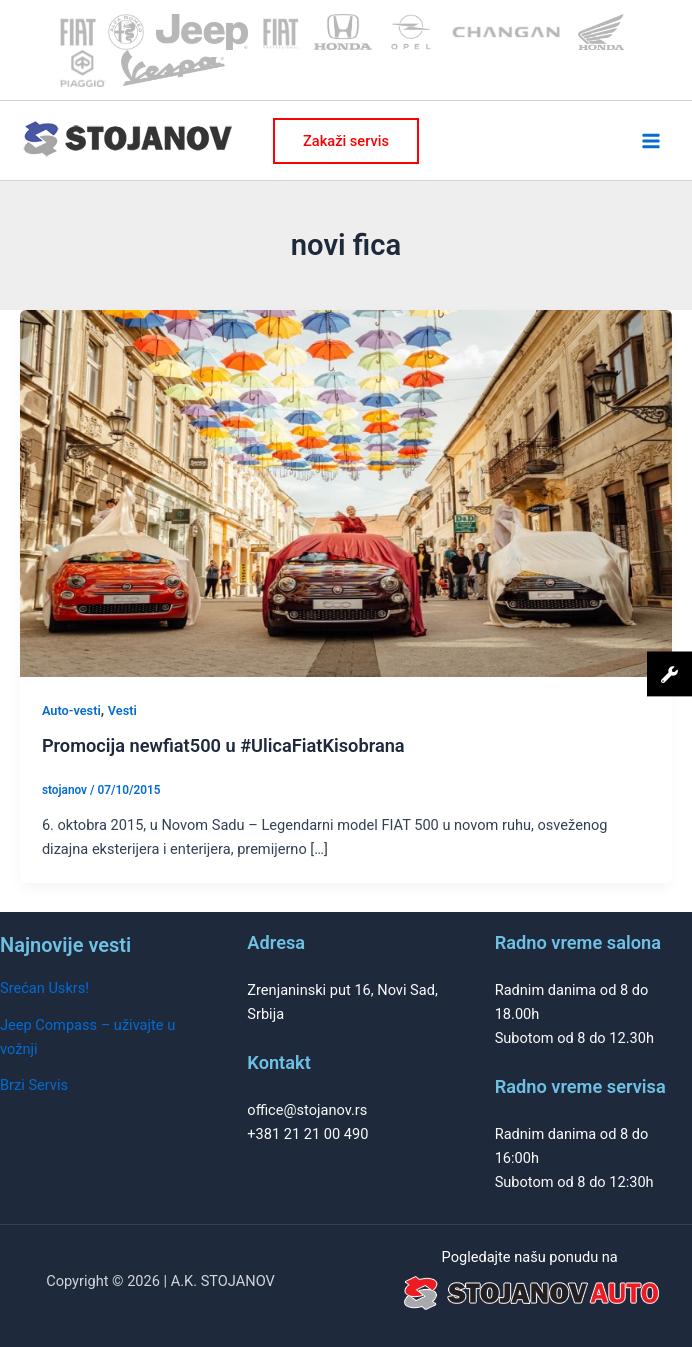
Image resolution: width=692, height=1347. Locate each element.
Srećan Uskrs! (44, 988)
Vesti (122, 710)
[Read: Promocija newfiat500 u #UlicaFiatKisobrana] (346, 492)
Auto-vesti (71, 710)
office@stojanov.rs (307, 1110)
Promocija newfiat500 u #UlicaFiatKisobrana (223, 745)
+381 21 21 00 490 (307, 1134)
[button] (346, 141)
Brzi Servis (34, 1085)
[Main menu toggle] (651, 141)
